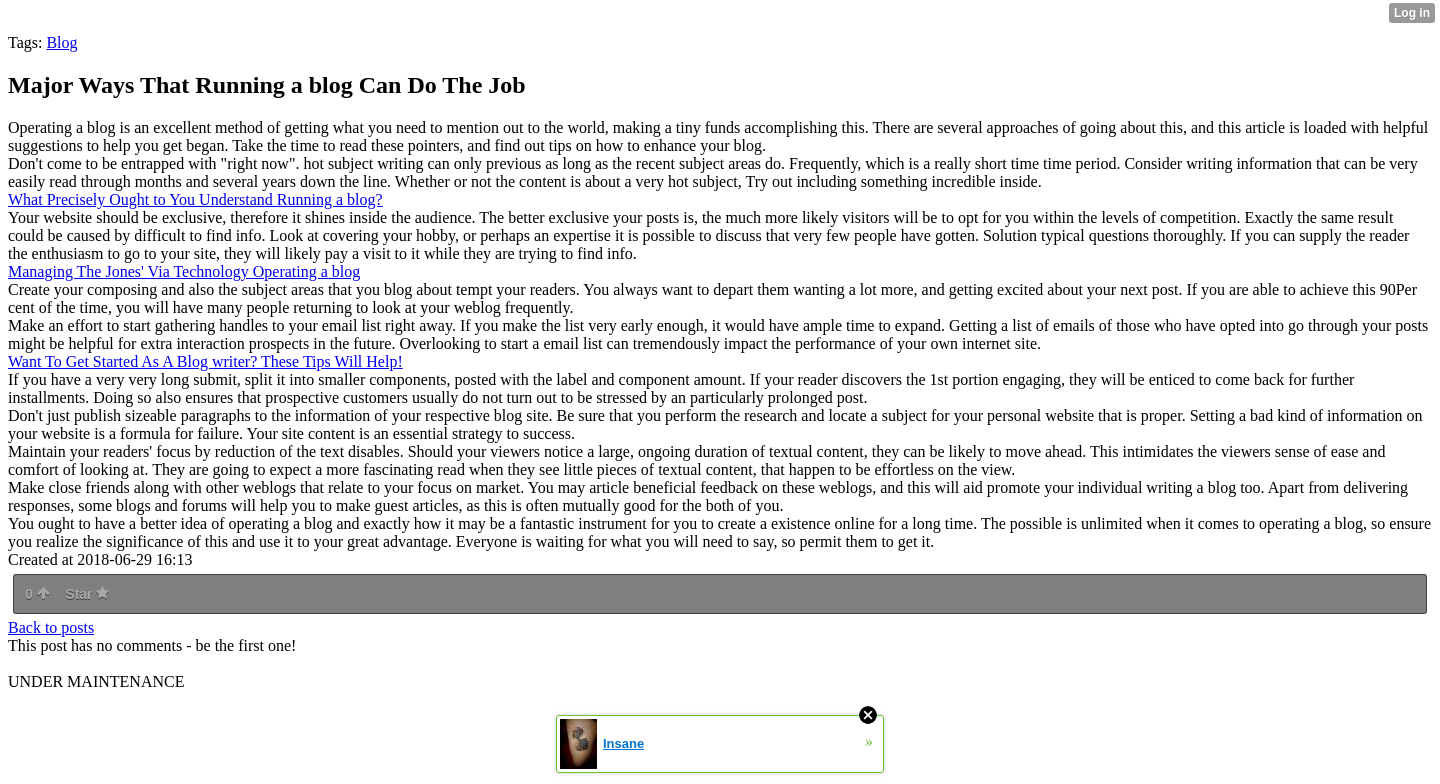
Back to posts (51, 627)
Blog (61, 42)
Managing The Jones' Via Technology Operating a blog (184, 271)
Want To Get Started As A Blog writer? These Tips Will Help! (205, 361)
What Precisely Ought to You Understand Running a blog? (195, 199)
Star (87, 594)
